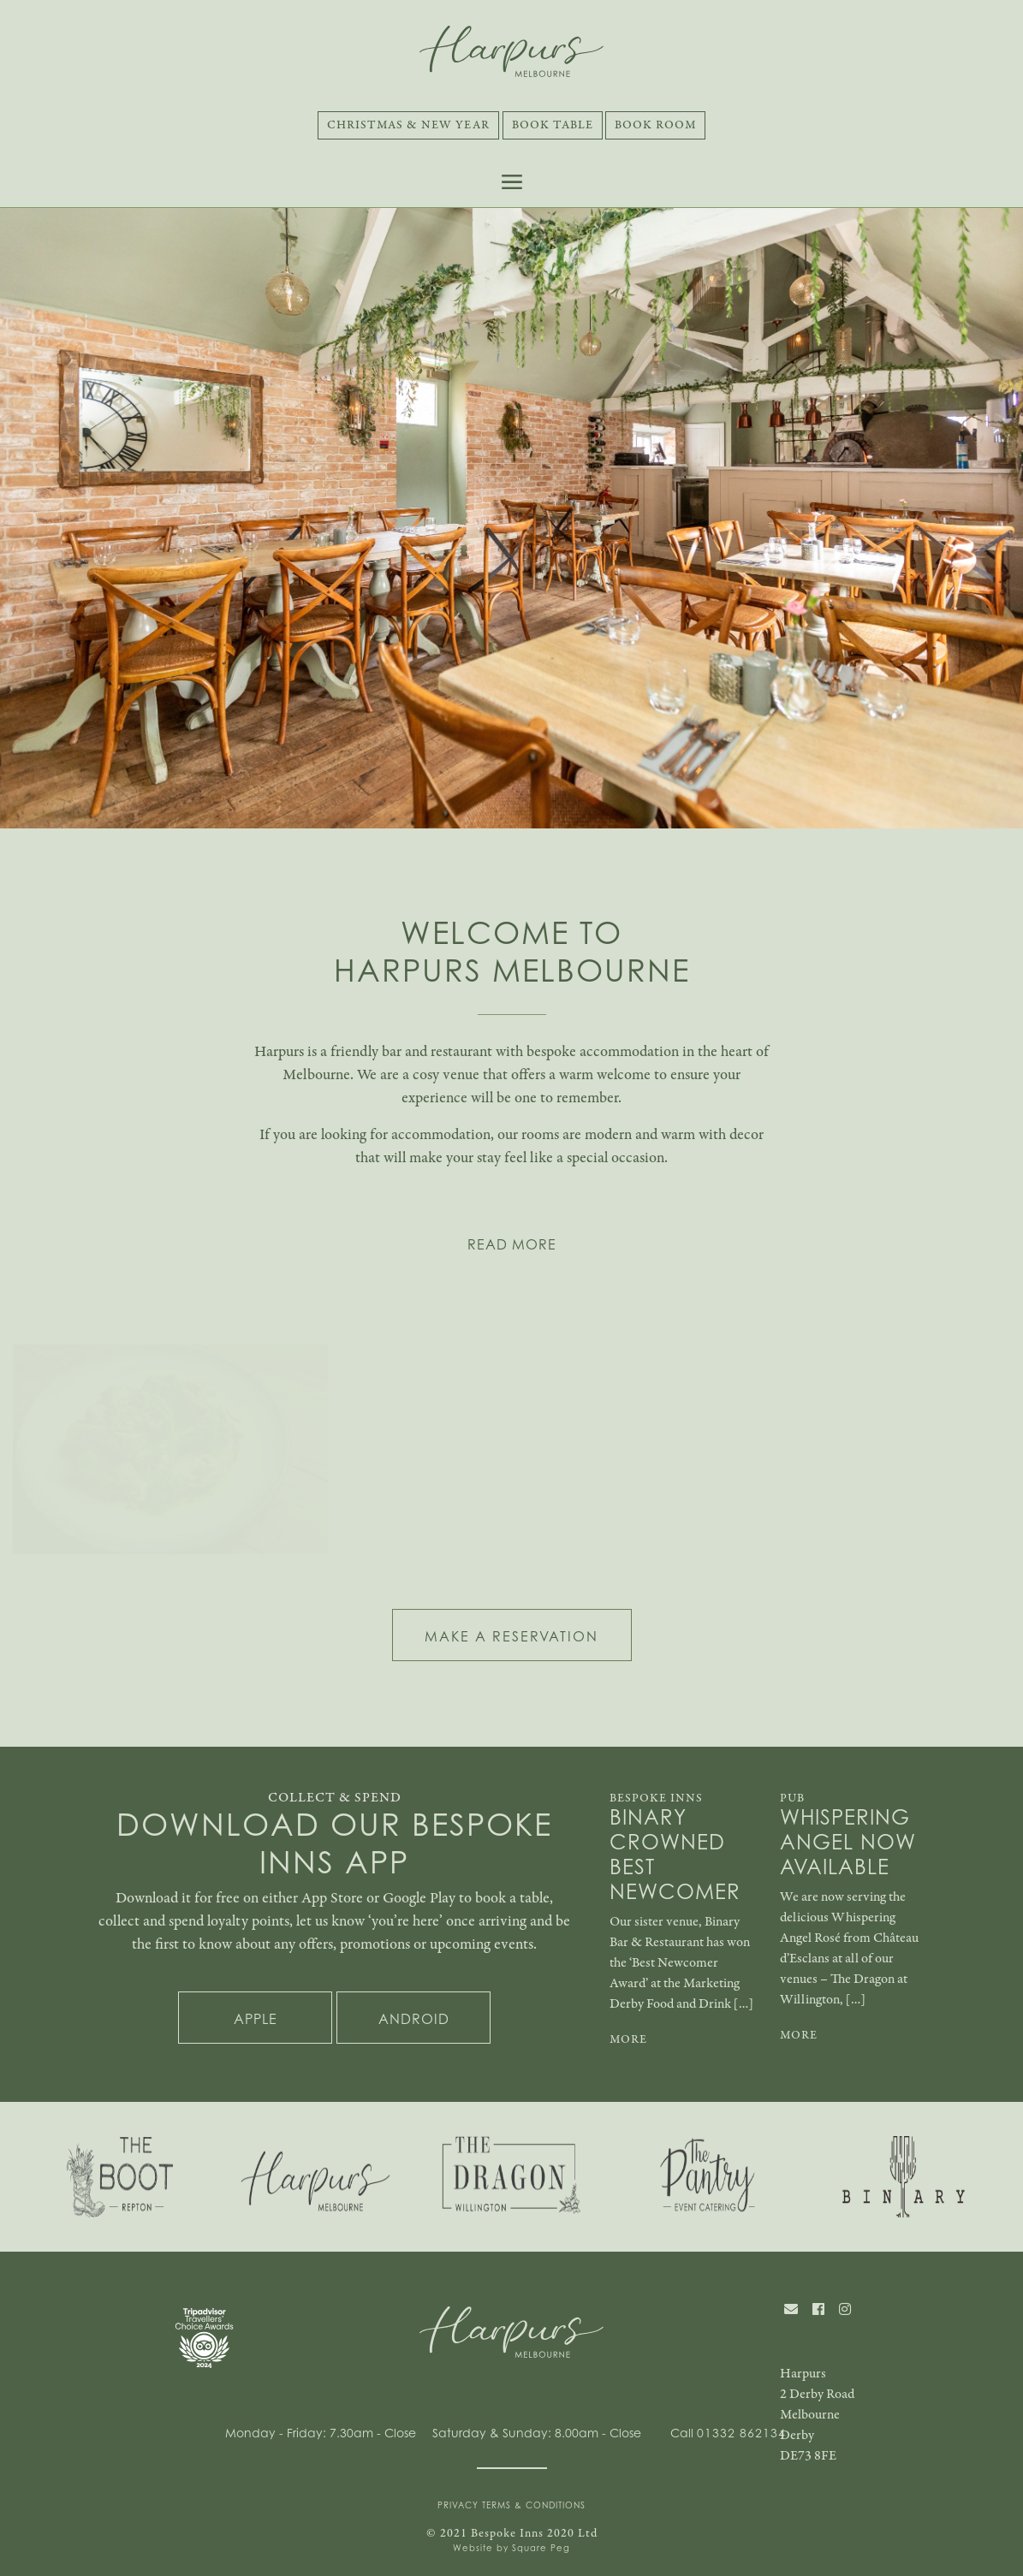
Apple (255, 2018)
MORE (628, 2039)
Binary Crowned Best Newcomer (675, 1854)
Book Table (552, 125)
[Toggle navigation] (511, 181)
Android (413, 2018)
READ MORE (511, 1244)
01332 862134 (741, 2432)
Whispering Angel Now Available (848, 1842)
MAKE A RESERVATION (511, 1636)
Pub (792, 1798)
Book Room (655, 125)
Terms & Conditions (534, 2505)
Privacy (458, 2505)
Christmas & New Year (408, 125)
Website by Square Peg (511, 2548)
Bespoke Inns (656, 1798)
